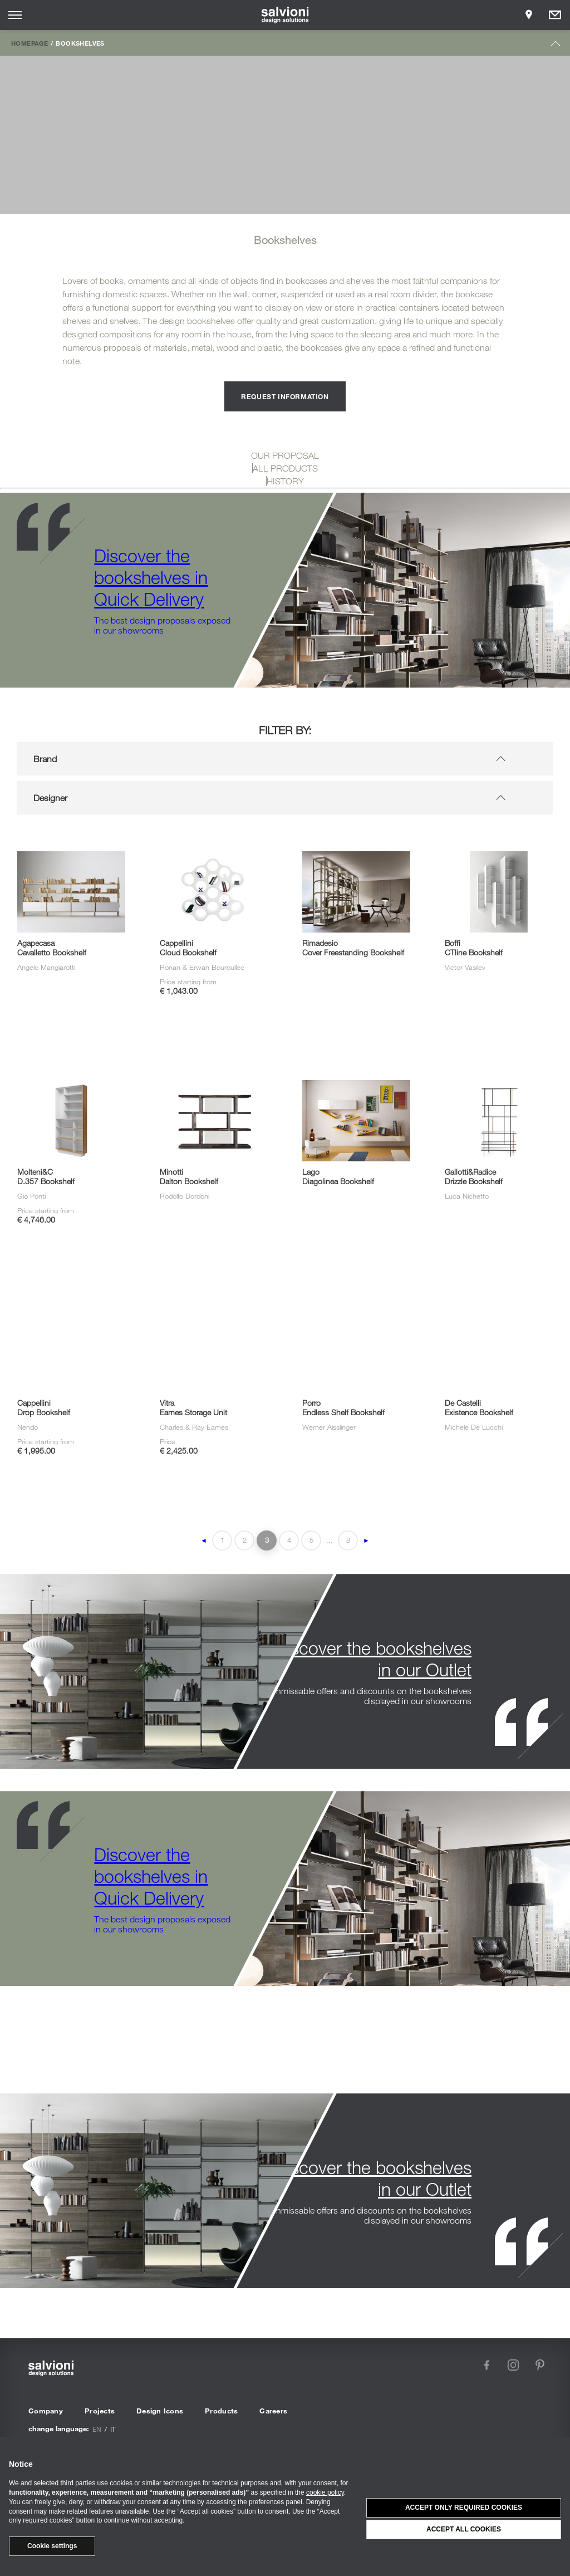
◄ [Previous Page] (203, 1540)
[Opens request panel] (555, 15)
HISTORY (285, 481)
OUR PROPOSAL (285, 455)
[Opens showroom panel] (529, 15)
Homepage (29, 43)
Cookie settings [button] (52, 2546)
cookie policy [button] (325, 2492)
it (113, 2429)
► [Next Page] (366, 1540)
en (96, 2429)
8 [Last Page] (348, 1539)
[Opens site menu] (15, 15)
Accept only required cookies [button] (463, 2507)
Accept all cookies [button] (463, 2529)
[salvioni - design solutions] (285, 15)
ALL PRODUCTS (285, 468)
